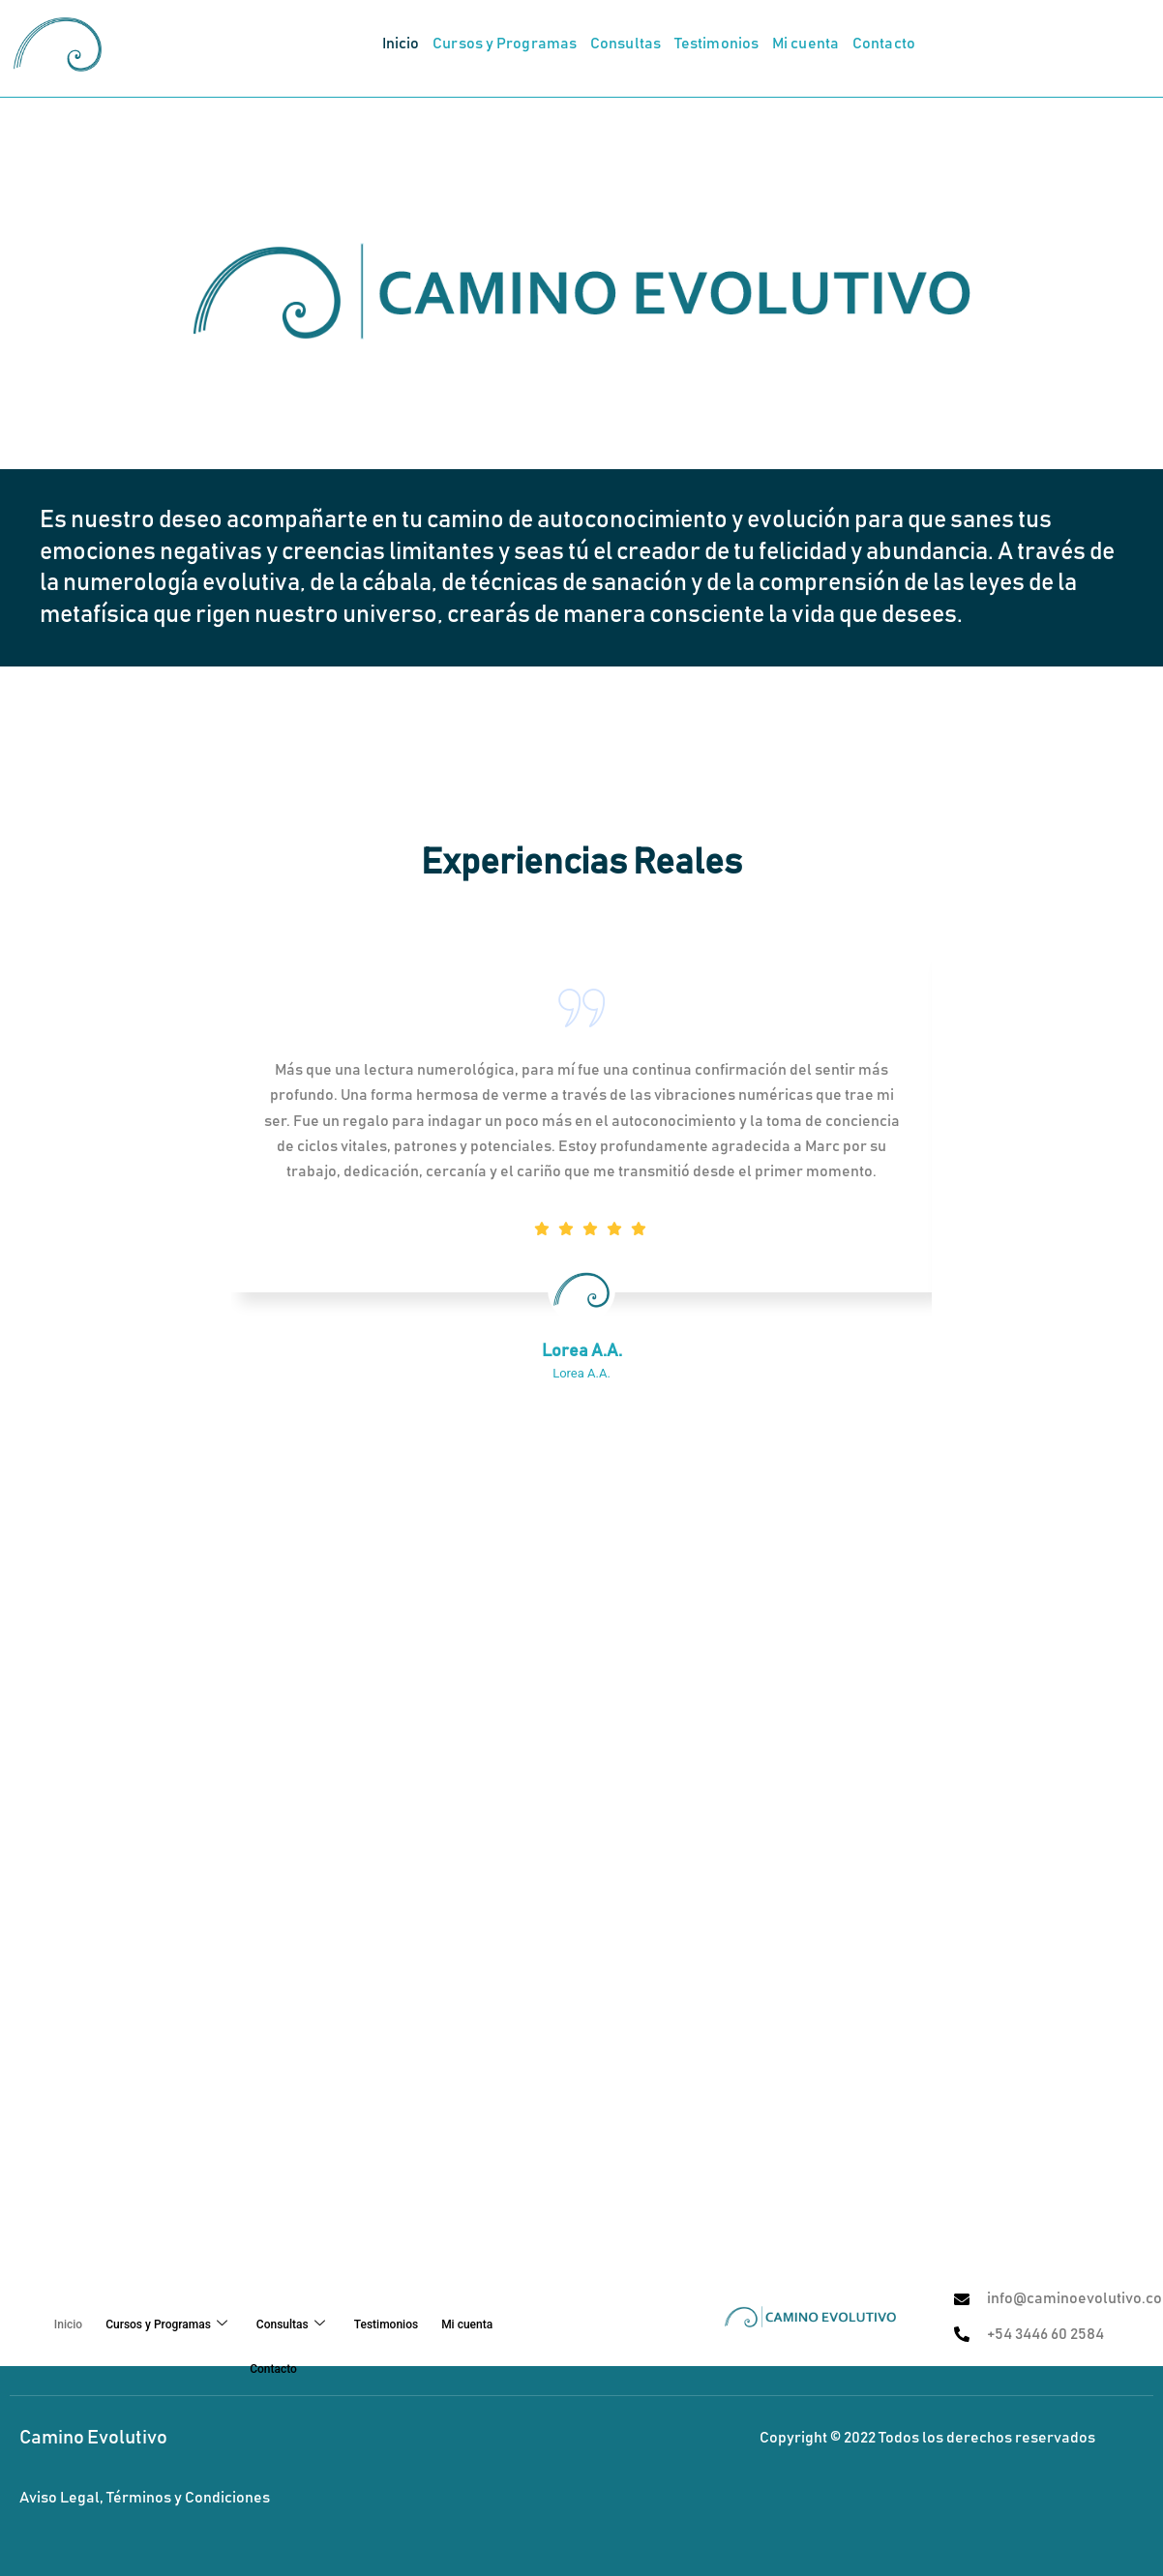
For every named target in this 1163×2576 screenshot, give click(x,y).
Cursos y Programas (504, 44)
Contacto (883, 44)
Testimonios (716, 44)
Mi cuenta (805, 44)
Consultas (625, 44)
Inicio (401, 44)
